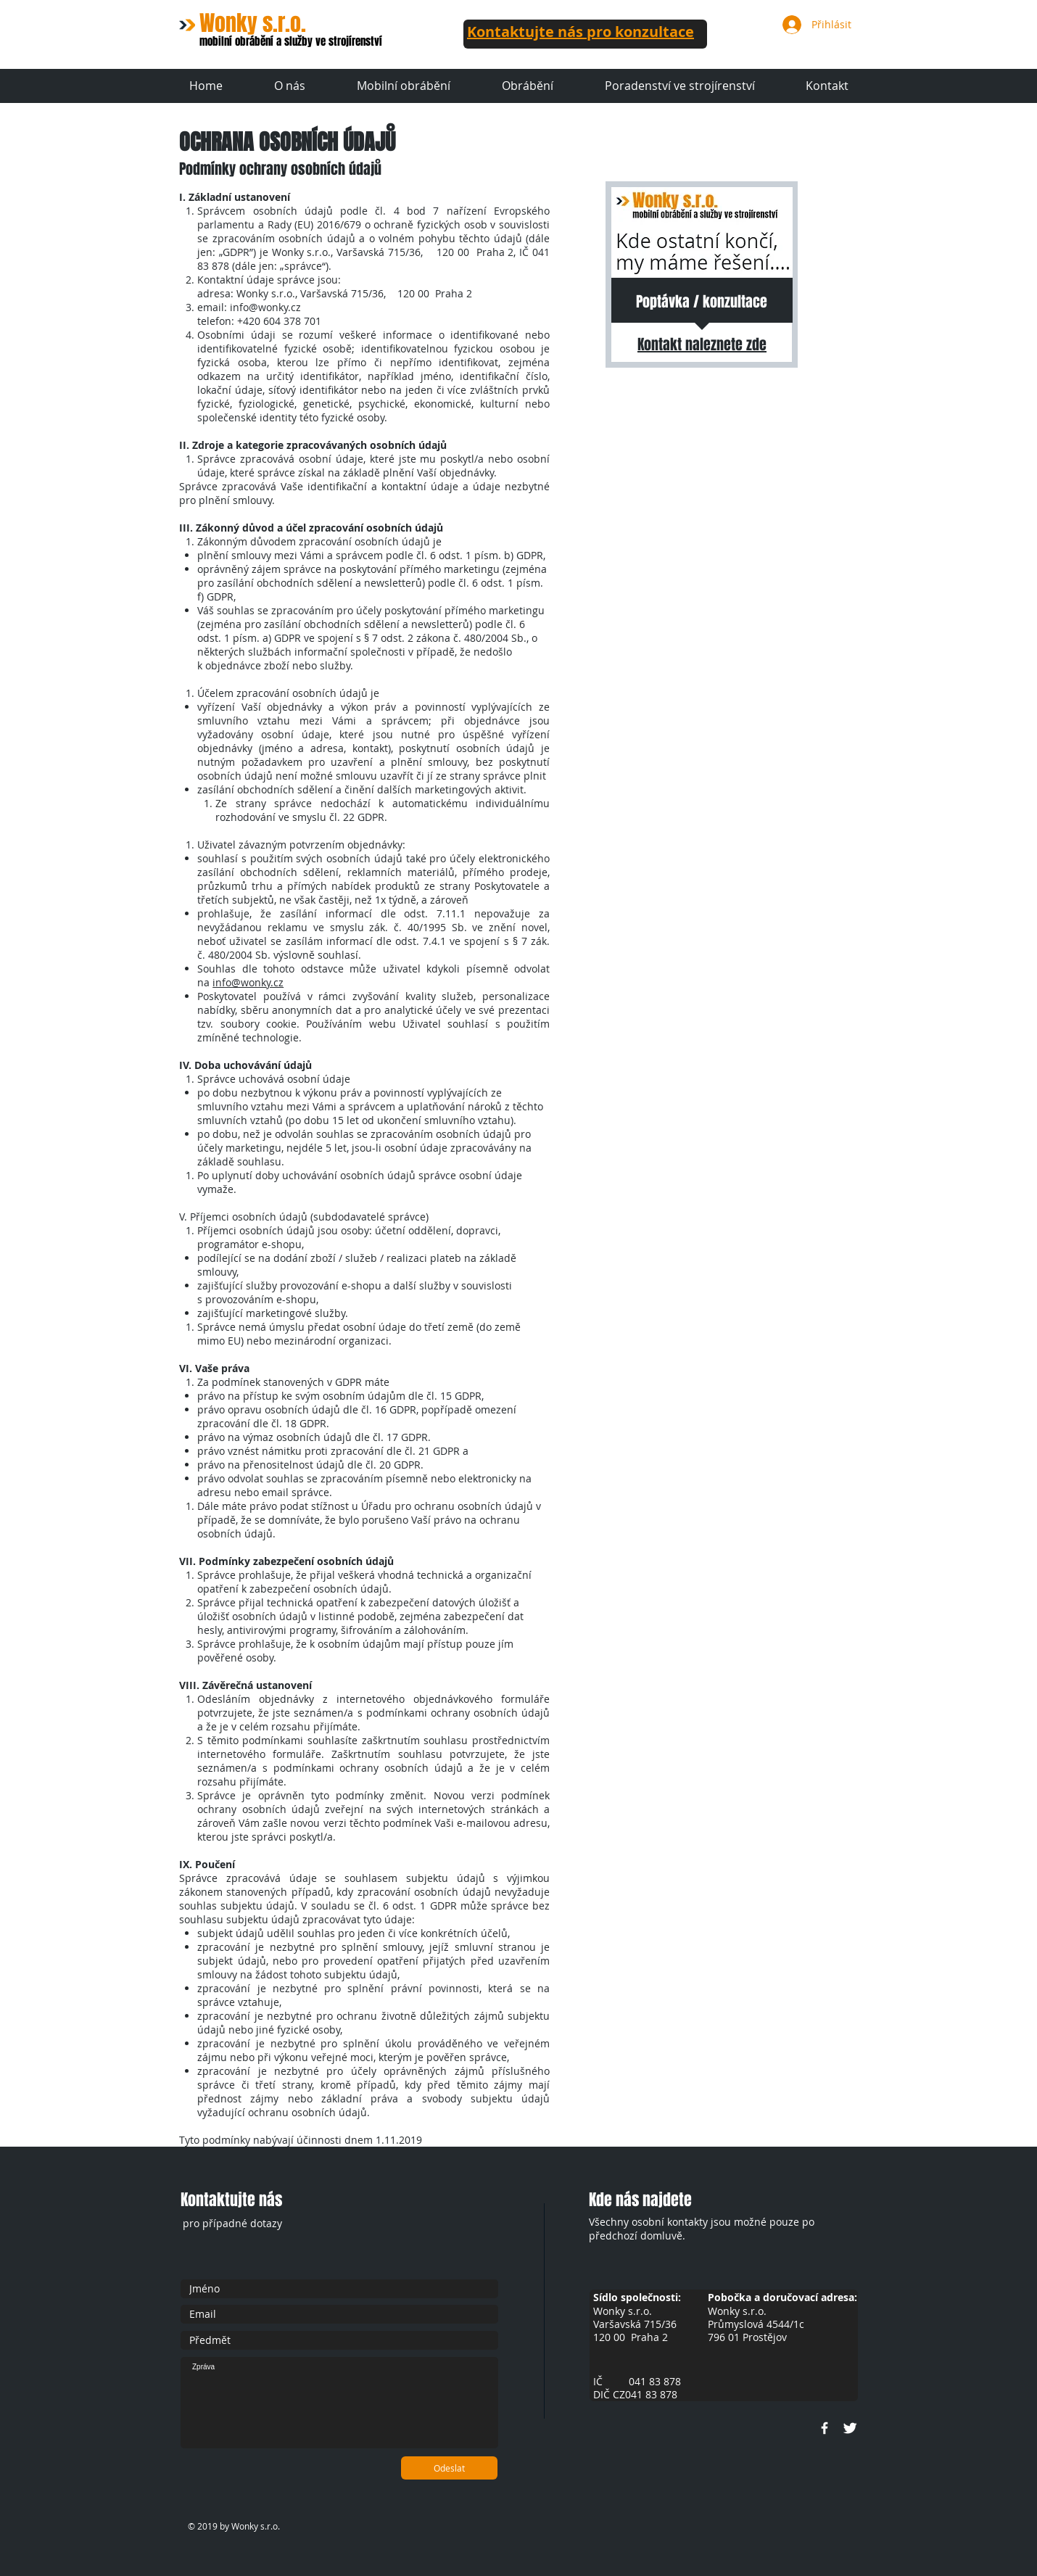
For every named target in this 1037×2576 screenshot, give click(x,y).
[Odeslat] (449, 2468)
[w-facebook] (825, 2428)
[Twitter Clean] (850, 2428)
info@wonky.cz (265, 307)
